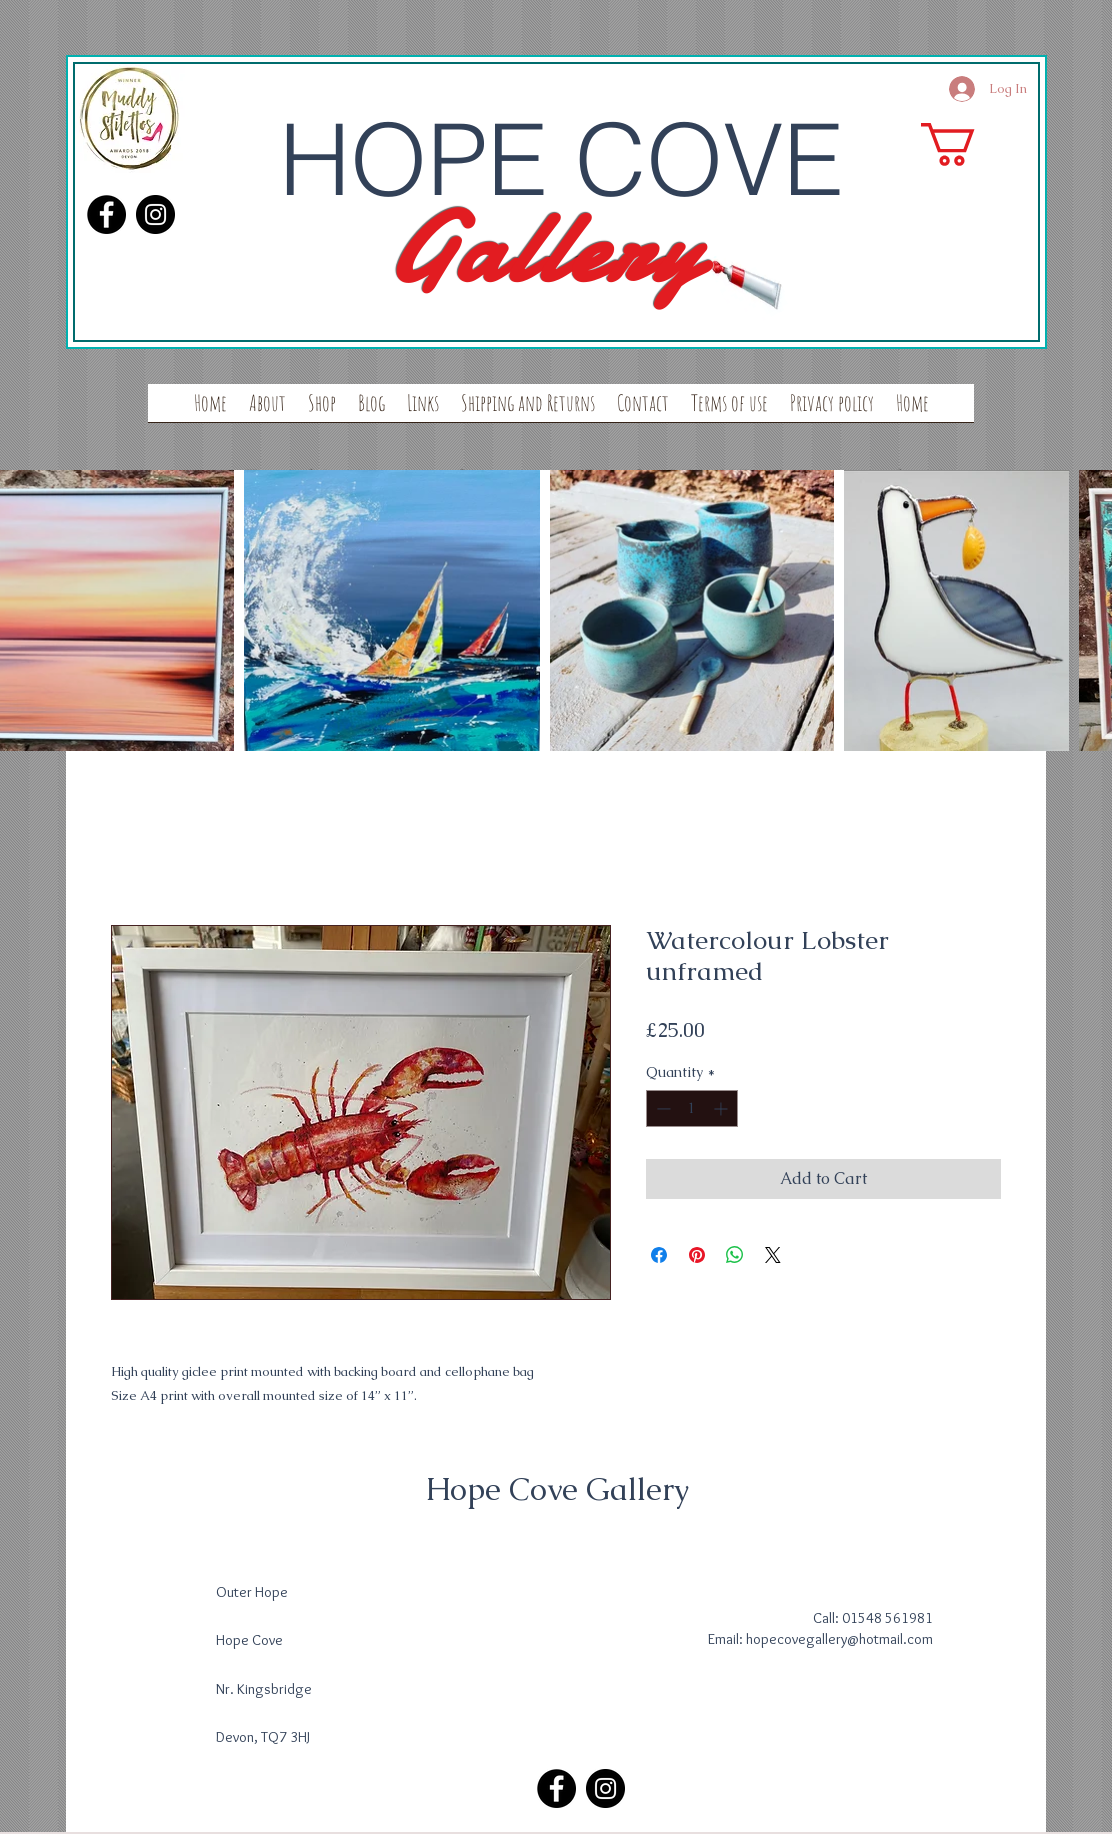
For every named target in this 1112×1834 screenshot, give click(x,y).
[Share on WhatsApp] (735, 1255)
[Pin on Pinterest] (697, 1255)
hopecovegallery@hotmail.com (839, 1639)
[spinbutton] (692, 1108)
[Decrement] (661, 1108)
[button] (973, 144)
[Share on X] (773, 1255)
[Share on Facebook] (659, 1255)
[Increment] (722, 1108)
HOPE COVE (561, 159)
